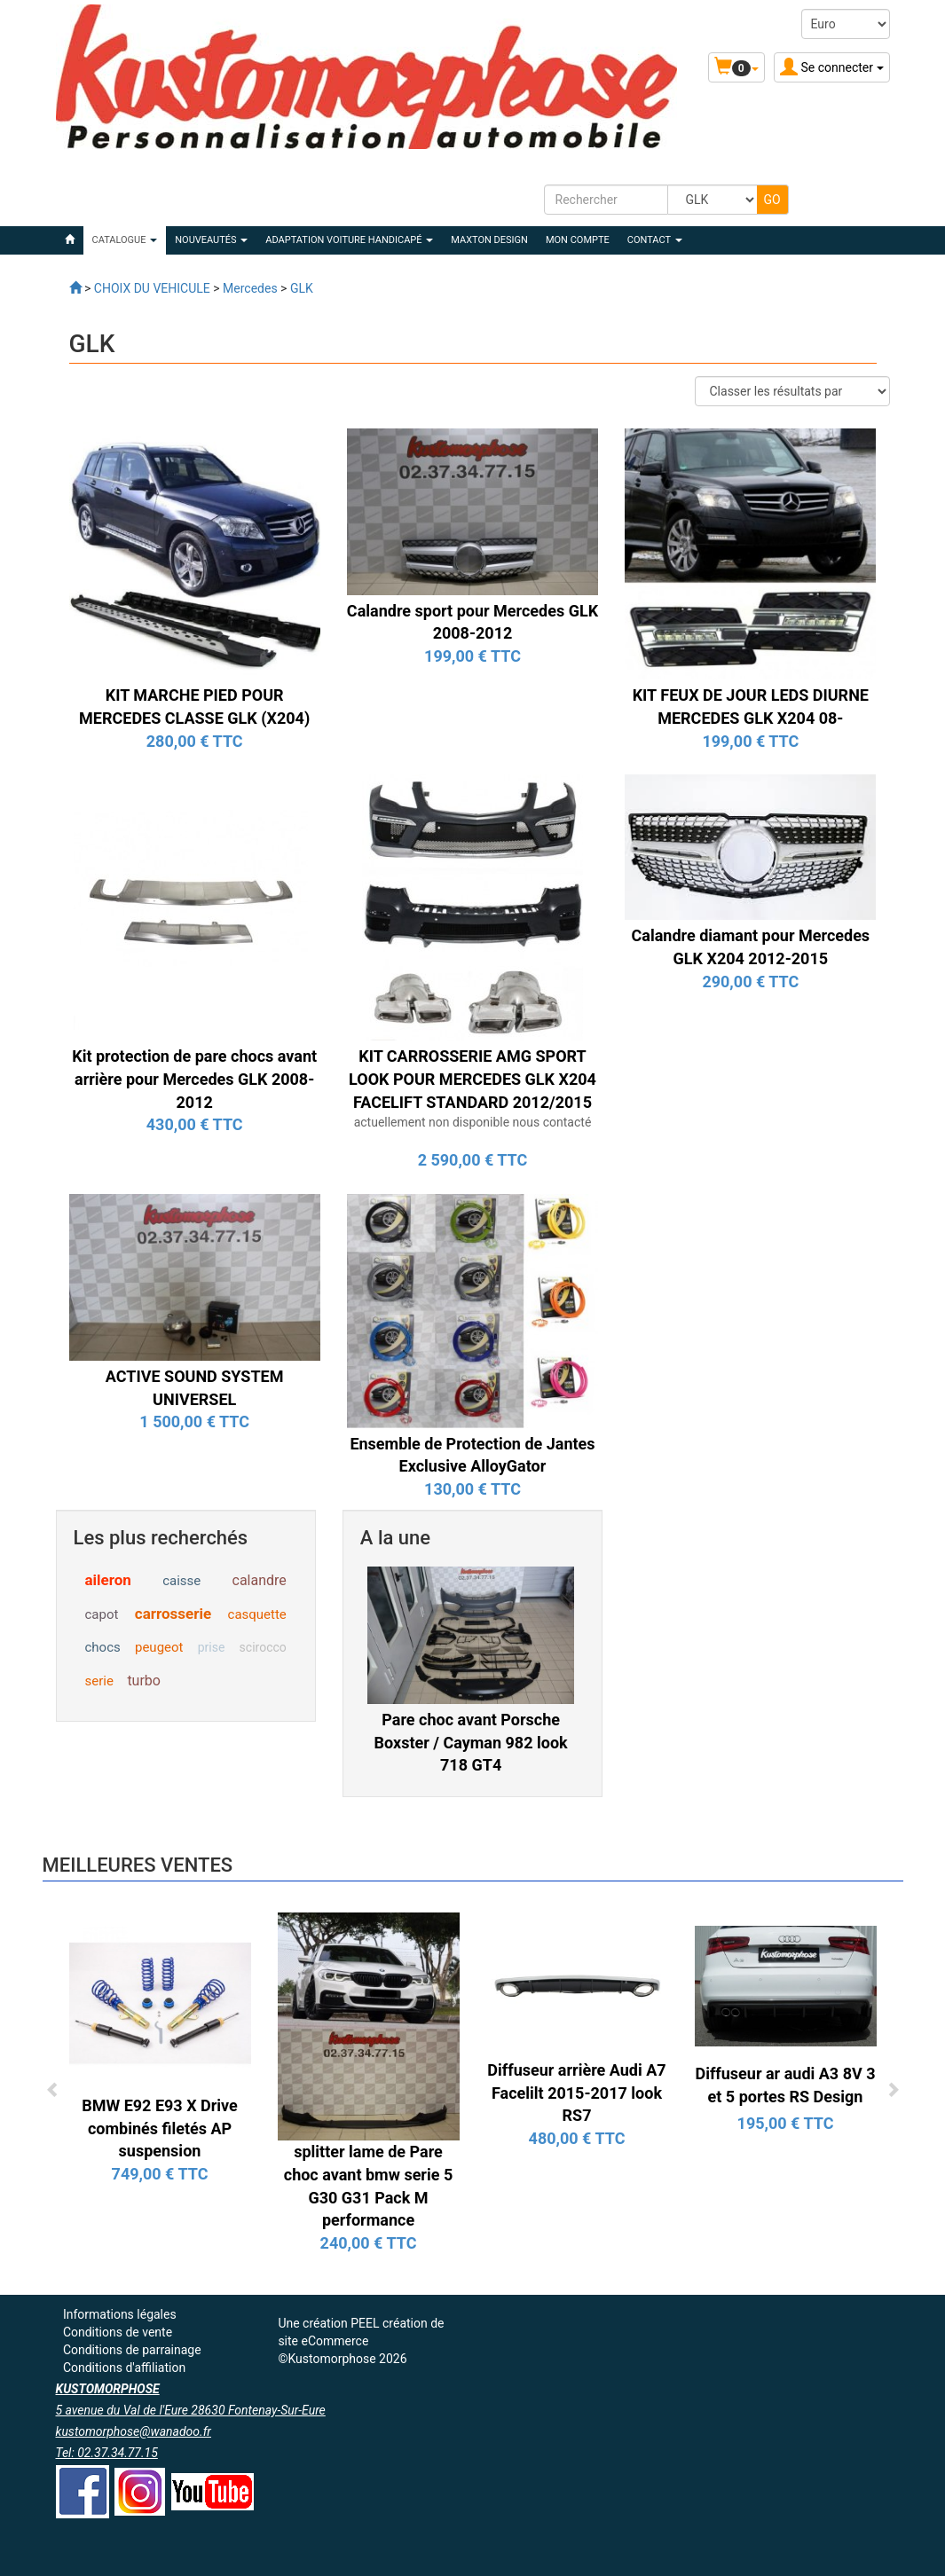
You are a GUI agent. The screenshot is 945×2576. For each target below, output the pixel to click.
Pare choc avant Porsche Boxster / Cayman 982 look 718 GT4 (471, 1742)
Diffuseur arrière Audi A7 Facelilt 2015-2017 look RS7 (576, 2092)
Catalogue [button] (125, 240)
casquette (257, 1614)
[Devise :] (845, 24)
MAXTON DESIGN (489, 240)
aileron (108, 1580)
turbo (144, 1680)
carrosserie (173, 1613)
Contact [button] (654, 240)
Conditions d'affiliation (124, 2367)
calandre (259, 1580)
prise (211, 1647)
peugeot (159, 1647)
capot (102, 1614)
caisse (181, 1581)
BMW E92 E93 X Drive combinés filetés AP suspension (160, 2128)
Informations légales (120, 2314)
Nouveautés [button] (211, 240)
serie (99, 1681)
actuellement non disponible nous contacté (473, 1122)
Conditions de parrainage (132, 2350)
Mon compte (578, 240)
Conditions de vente (117, 2332)
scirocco (263, 1647)
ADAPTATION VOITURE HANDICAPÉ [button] (349, 240)
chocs (103, 1647)
